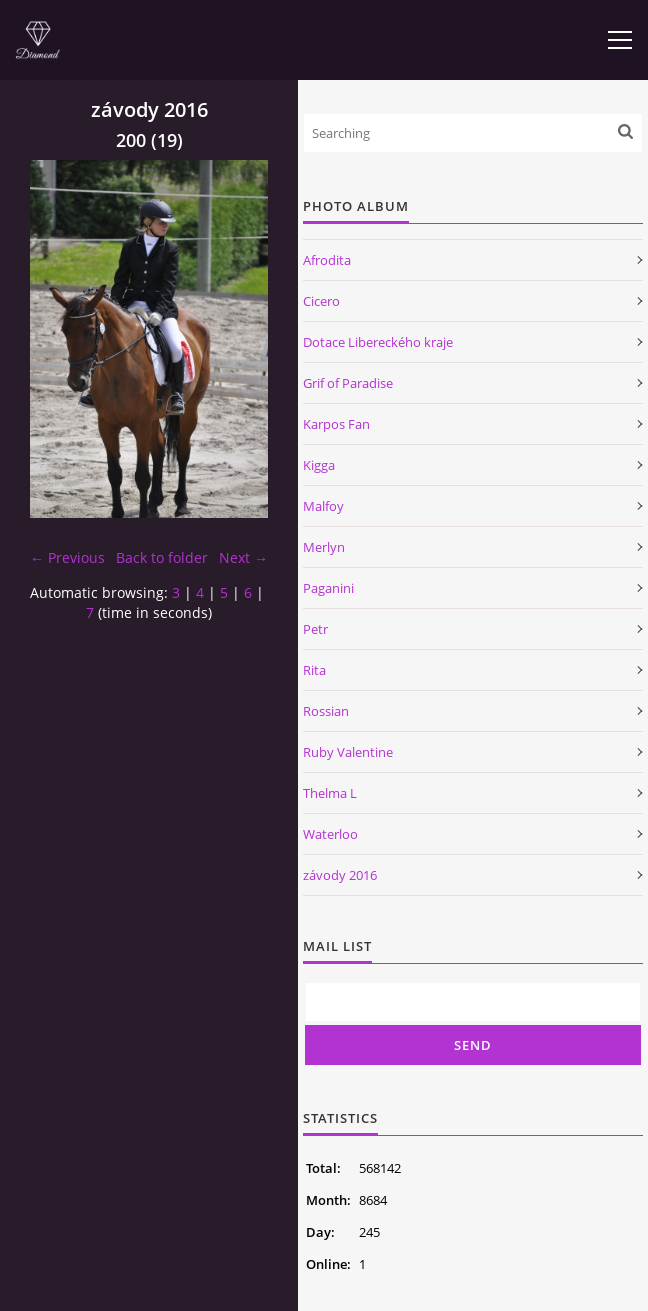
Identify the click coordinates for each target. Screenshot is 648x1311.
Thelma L (330, 793)
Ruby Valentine (348, 752)
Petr (315, 629)
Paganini (328, 588)
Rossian (326, 711)
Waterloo (330, 834)
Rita (314, 670)
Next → (243, 557)
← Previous (67, 557)
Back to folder (162, 557)
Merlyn (324, 547)
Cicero (321, 301)
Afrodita (327, 260)
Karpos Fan (336, 424)
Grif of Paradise (348, 383)
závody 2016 (340, 875)
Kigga (319, 465)
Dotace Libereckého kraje (378, 342)
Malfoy (323, 506)
